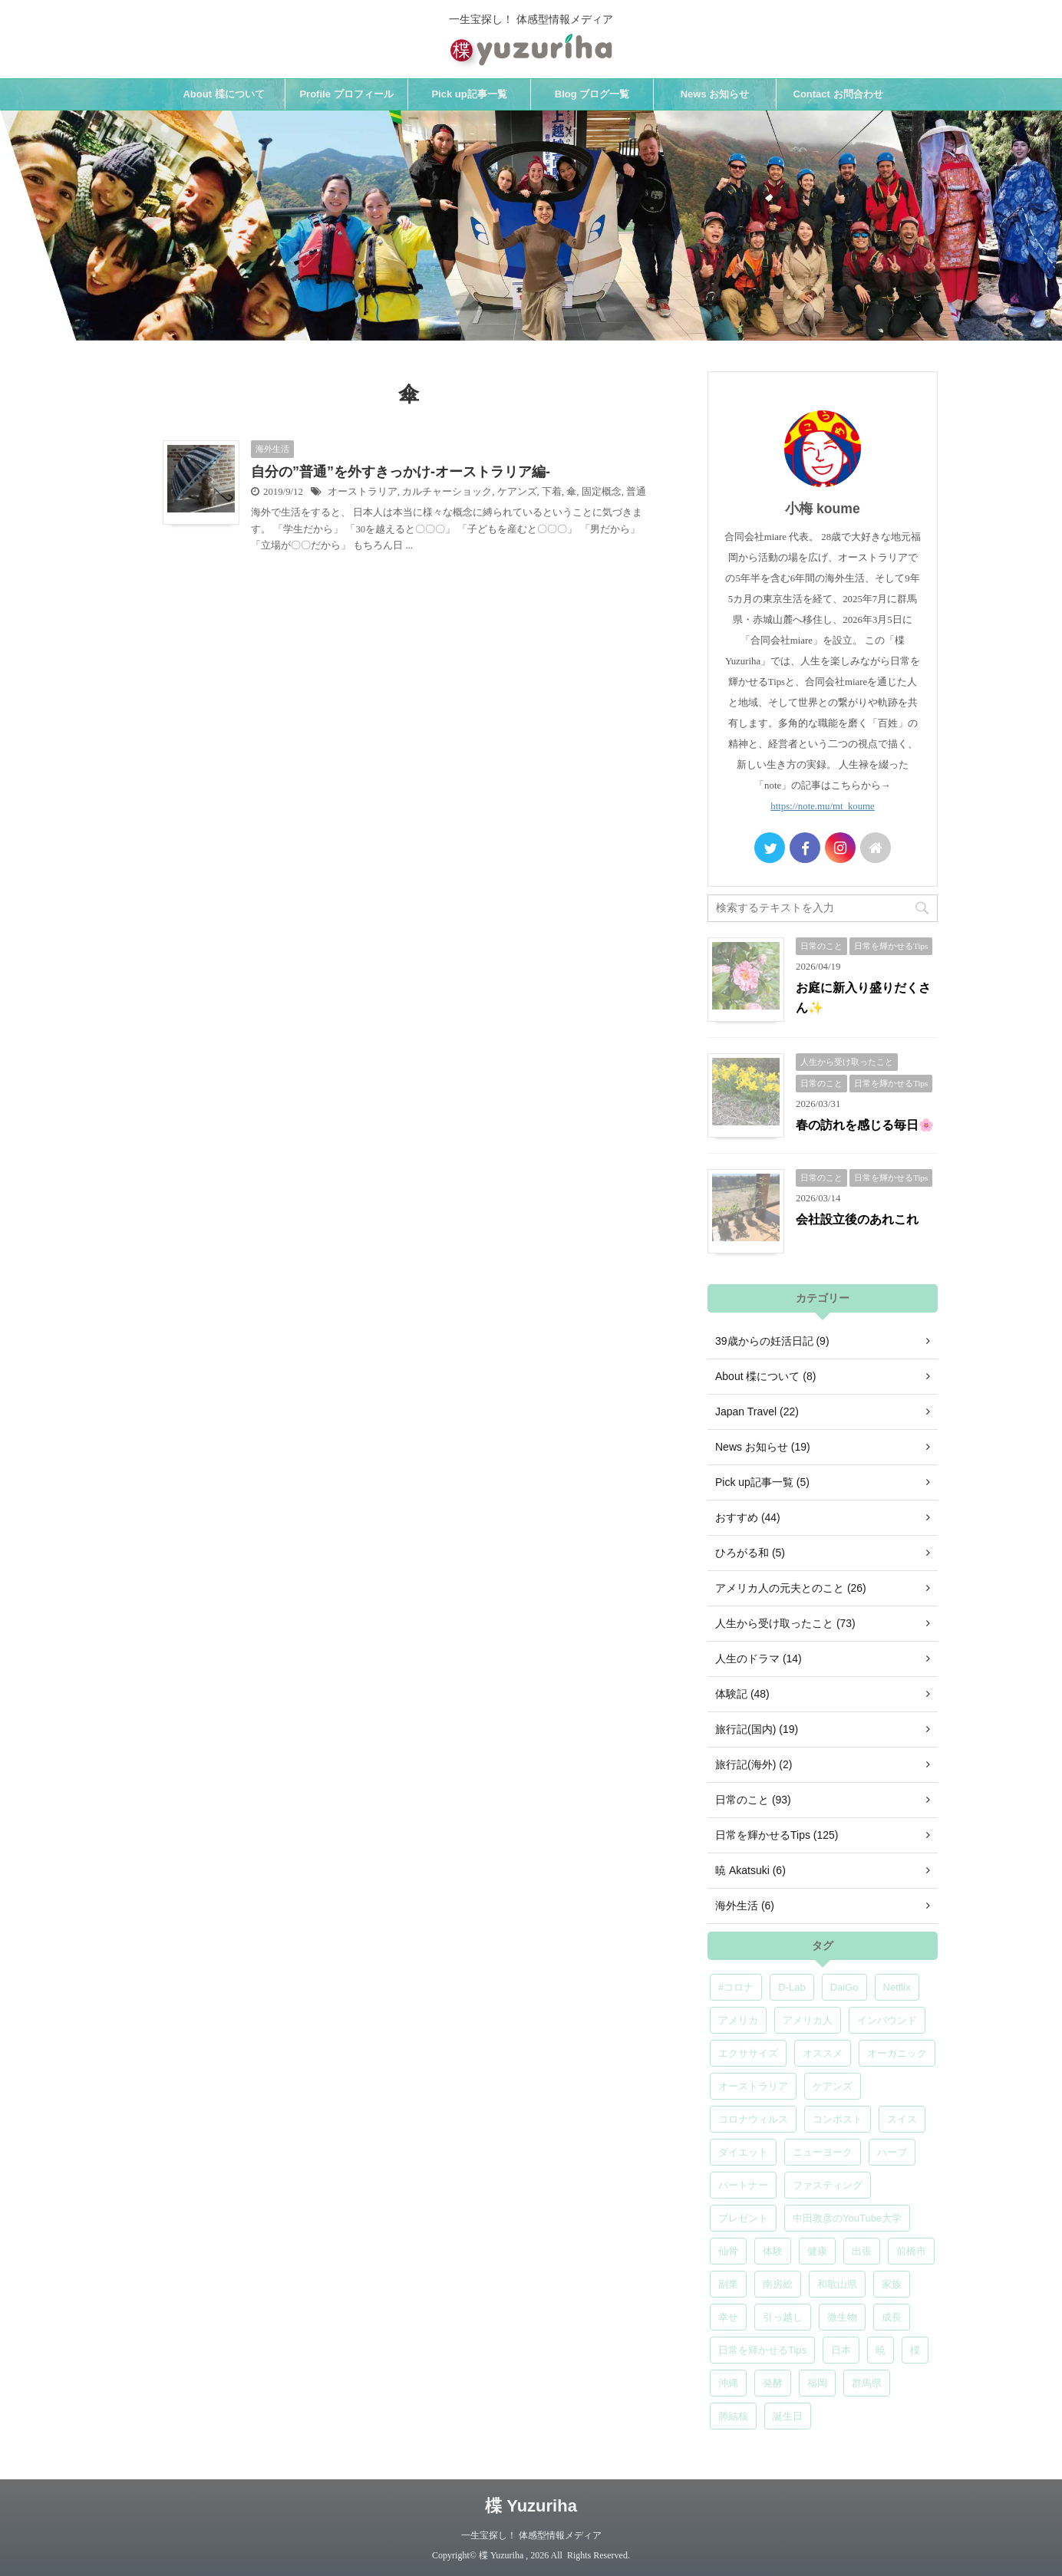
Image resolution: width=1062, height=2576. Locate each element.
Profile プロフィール (346, 94)
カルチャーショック (447, 491)
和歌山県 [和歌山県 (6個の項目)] (837, 2284)
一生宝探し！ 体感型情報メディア (531, 2535)
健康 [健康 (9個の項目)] (817, 2251)
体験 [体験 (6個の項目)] (773, 2251)
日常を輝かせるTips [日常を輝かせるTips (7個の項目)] (762, 2350)
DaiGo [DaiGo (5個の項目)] (844, 1987)
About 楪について (223, 94)
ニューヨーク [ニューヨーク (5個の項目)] (823, 2152)
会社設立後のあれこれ (857, 1219)
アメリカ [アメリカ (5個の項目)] (738, 2020)
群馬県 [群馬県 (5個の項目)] (867, 2383)
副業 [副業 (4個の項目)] (728, 2284)
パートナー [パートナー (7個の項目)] (743, 2185)
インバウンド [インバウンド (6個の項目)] (887, 2020)
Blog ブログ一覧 (592, 94)
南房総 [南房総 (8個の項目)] (778, 2284)
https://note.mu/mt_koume (822, 806)
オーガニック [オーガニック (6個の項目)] (897, 2053)
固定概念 (602, 491)
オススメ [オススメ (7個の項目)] (823, 2053)
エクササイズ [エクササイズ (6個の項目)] (748, 2053)
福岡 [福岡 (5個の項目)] (817, 2383)
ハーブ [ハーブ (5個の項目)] (892, 2152)
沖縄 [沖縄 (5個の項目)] (728, 2383)
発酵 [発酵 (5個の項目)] (773, 2383)
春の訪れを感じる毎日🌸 (865, 1125)
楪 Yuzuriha (531, 2505)
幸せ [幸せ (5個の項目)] (728, 2317)
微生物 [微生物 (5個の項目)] (842, 2317)
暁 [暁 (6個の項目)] (881, 2350)
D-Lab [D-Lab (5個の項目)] (791, 1987)
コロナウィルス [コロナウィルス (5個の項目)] (753, 2119)
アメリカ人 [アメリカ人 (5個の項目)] (808, 2020)
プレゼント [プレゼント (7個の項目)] (743, 2218)
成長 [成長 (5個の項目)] (892, 2317)
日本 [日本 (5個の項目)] (841, 2350)
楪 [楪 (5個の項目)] (915, 2350)
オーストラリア (362, 491)
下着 (552, 491)
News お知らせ (715, 94)
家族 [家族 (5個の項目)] (892, 2284)
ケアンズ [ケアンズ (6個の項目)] (833, 2086)
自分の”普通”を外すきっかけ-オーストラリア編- (400, 471)
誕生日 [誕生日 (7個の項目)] (788, 2416)
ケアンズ (517, 491)
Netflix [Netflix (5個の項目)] (897, 1987)
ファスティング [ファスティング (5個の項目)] (827, 2185)
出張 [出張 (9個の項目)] (862, 2251)
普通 (636, 491)
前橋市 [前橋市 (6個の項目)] (911, 2251)
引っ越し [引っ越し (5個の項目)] (783, 2317)
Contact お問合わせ (838, 94)
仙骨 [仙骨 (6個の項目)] (728, 2251)
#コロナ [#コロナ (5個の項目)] (736, 1987)
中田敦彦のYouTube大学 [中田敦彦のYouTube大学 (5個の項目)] (847, 2218)
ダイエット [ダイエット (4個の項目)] (743, 2152)
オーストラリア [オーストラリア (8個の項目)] (753, 2086)
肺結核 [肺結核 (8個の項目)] (733, 2416)
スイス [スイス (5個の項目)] (902, 2119)
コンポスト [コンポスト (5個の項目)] (837, 2119)
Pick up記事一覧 (468, 94)
